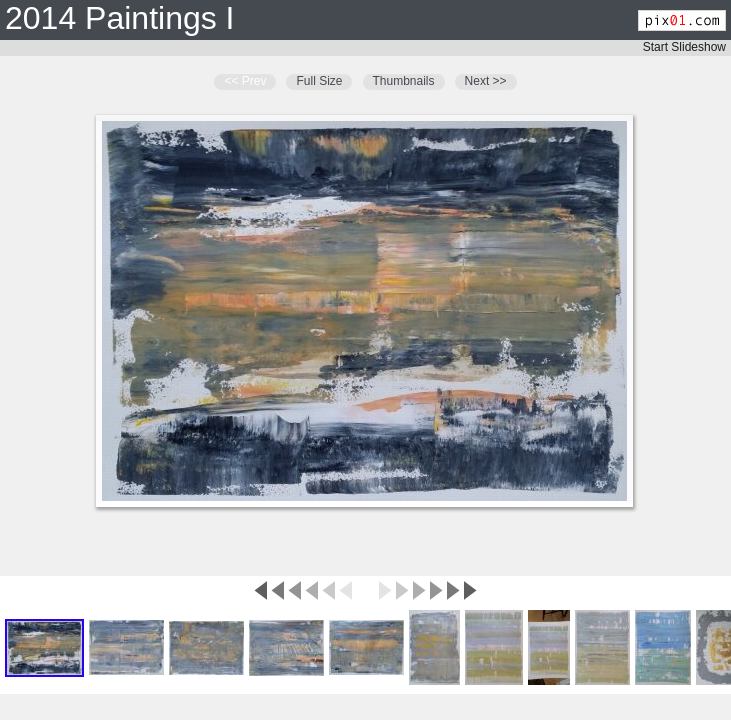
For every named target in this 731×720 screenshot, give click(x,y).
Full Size (319, 81)
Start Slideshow (684, 47)
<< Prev (245, 81)
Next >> (486, 81)
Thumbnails (404, 81)
